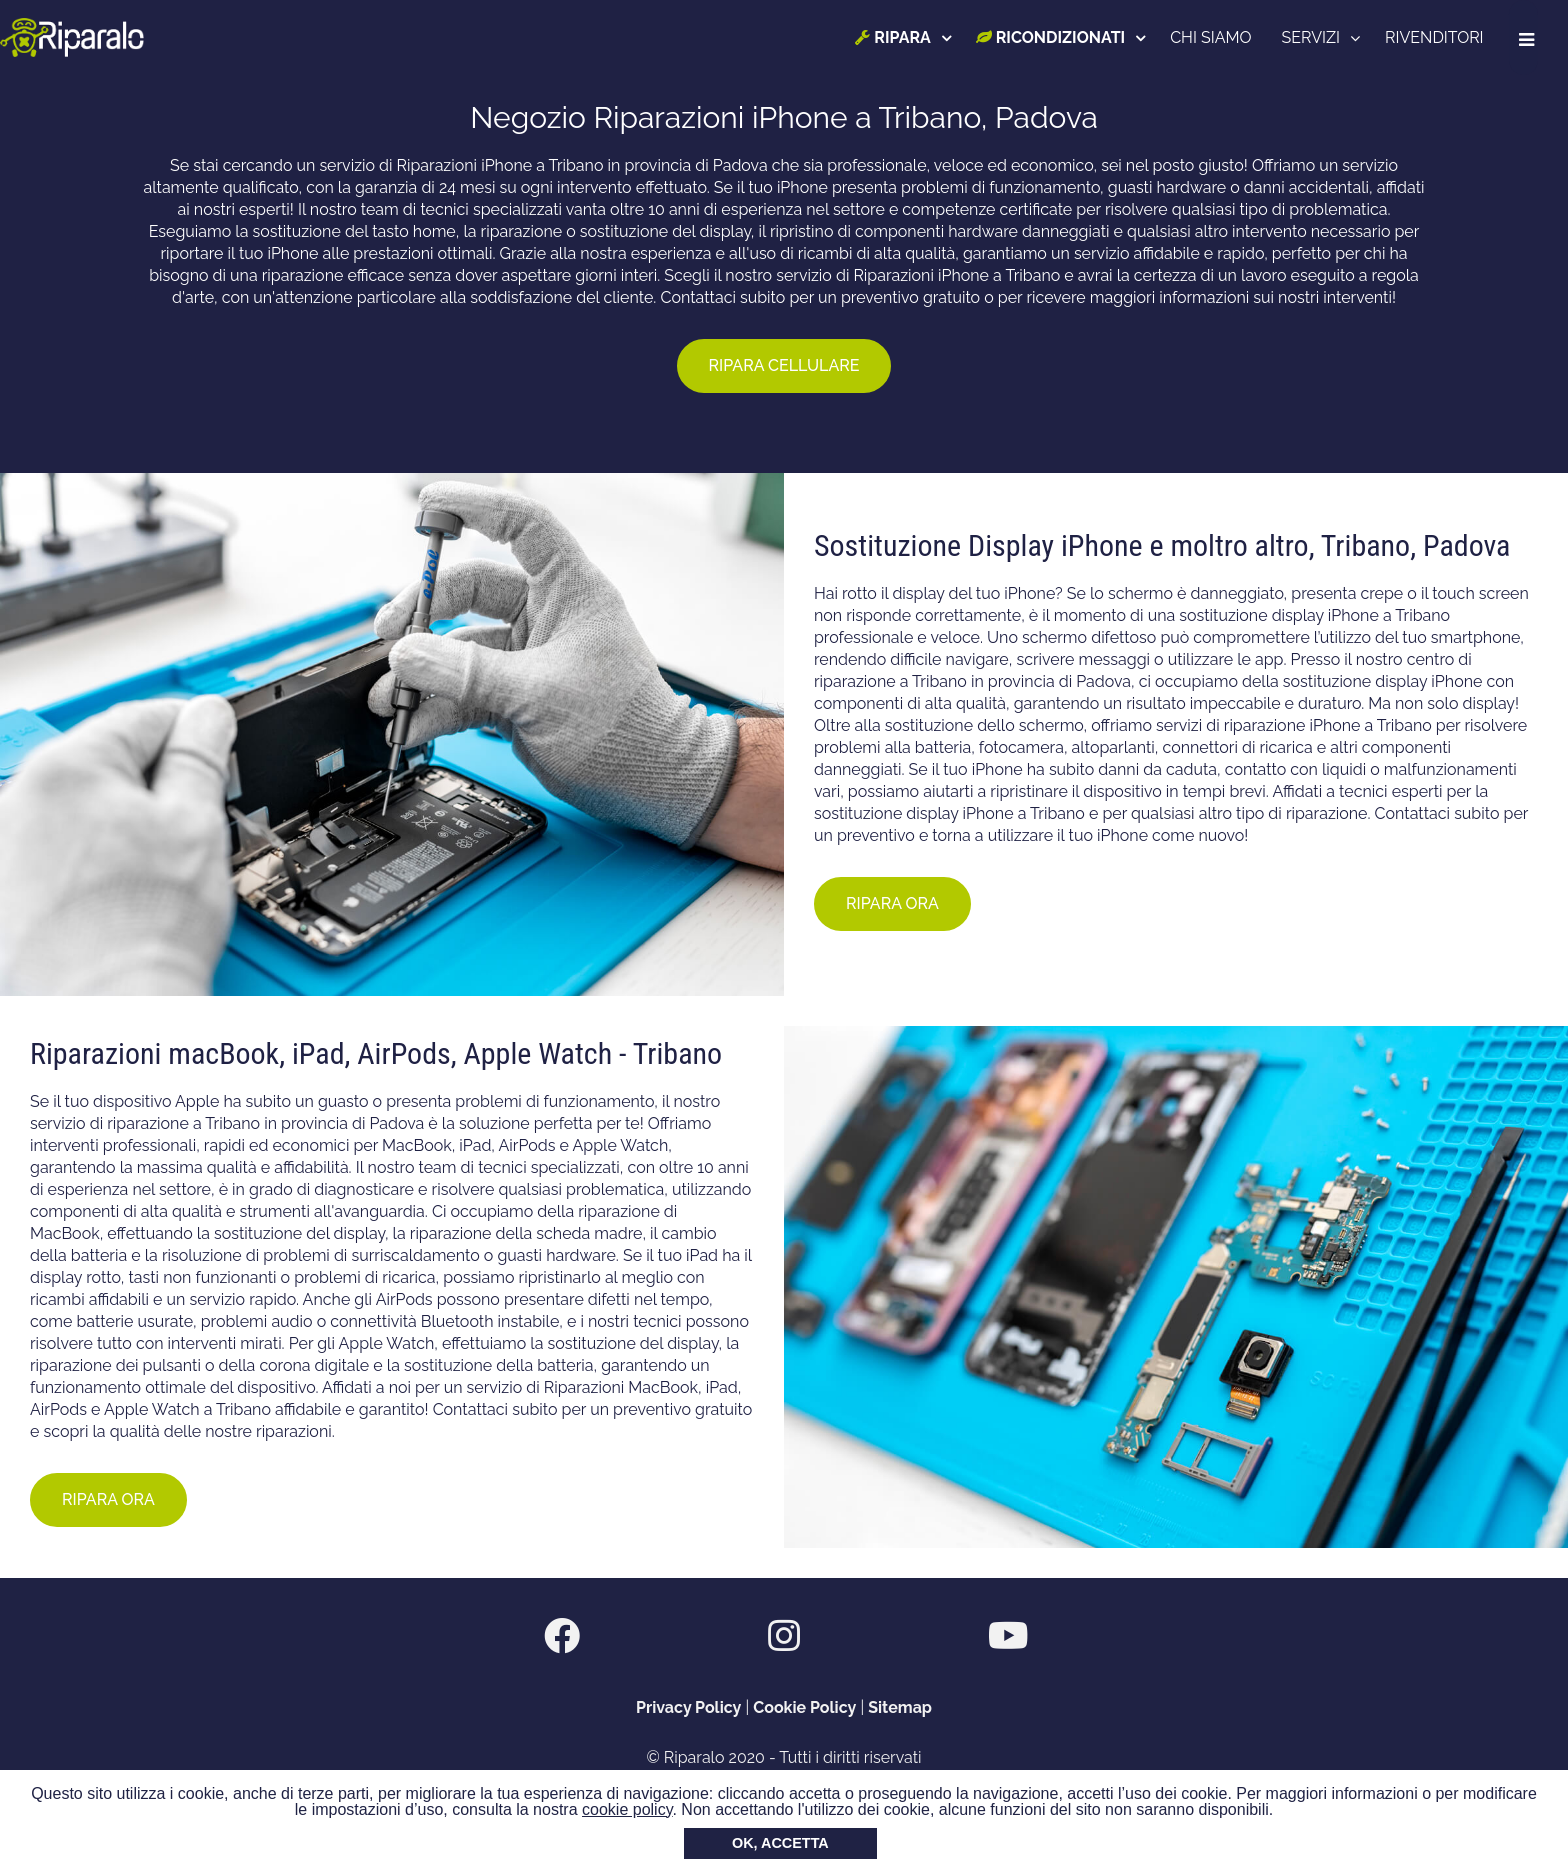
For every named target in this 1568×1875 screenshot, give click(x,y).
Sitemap (900, 1707)
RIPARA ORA (892, 903)
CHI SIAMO (1215, 37)
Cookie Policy (804, 1707)
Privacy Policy (688, 1707)
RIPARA (897, 37)
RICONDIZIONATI (1054, 37)
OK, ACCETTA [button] (780, 1843)
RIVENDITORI (1438, 37)
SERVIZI (1315, 37)
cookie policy (627, 1809)
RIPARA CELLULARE (784, 365)
